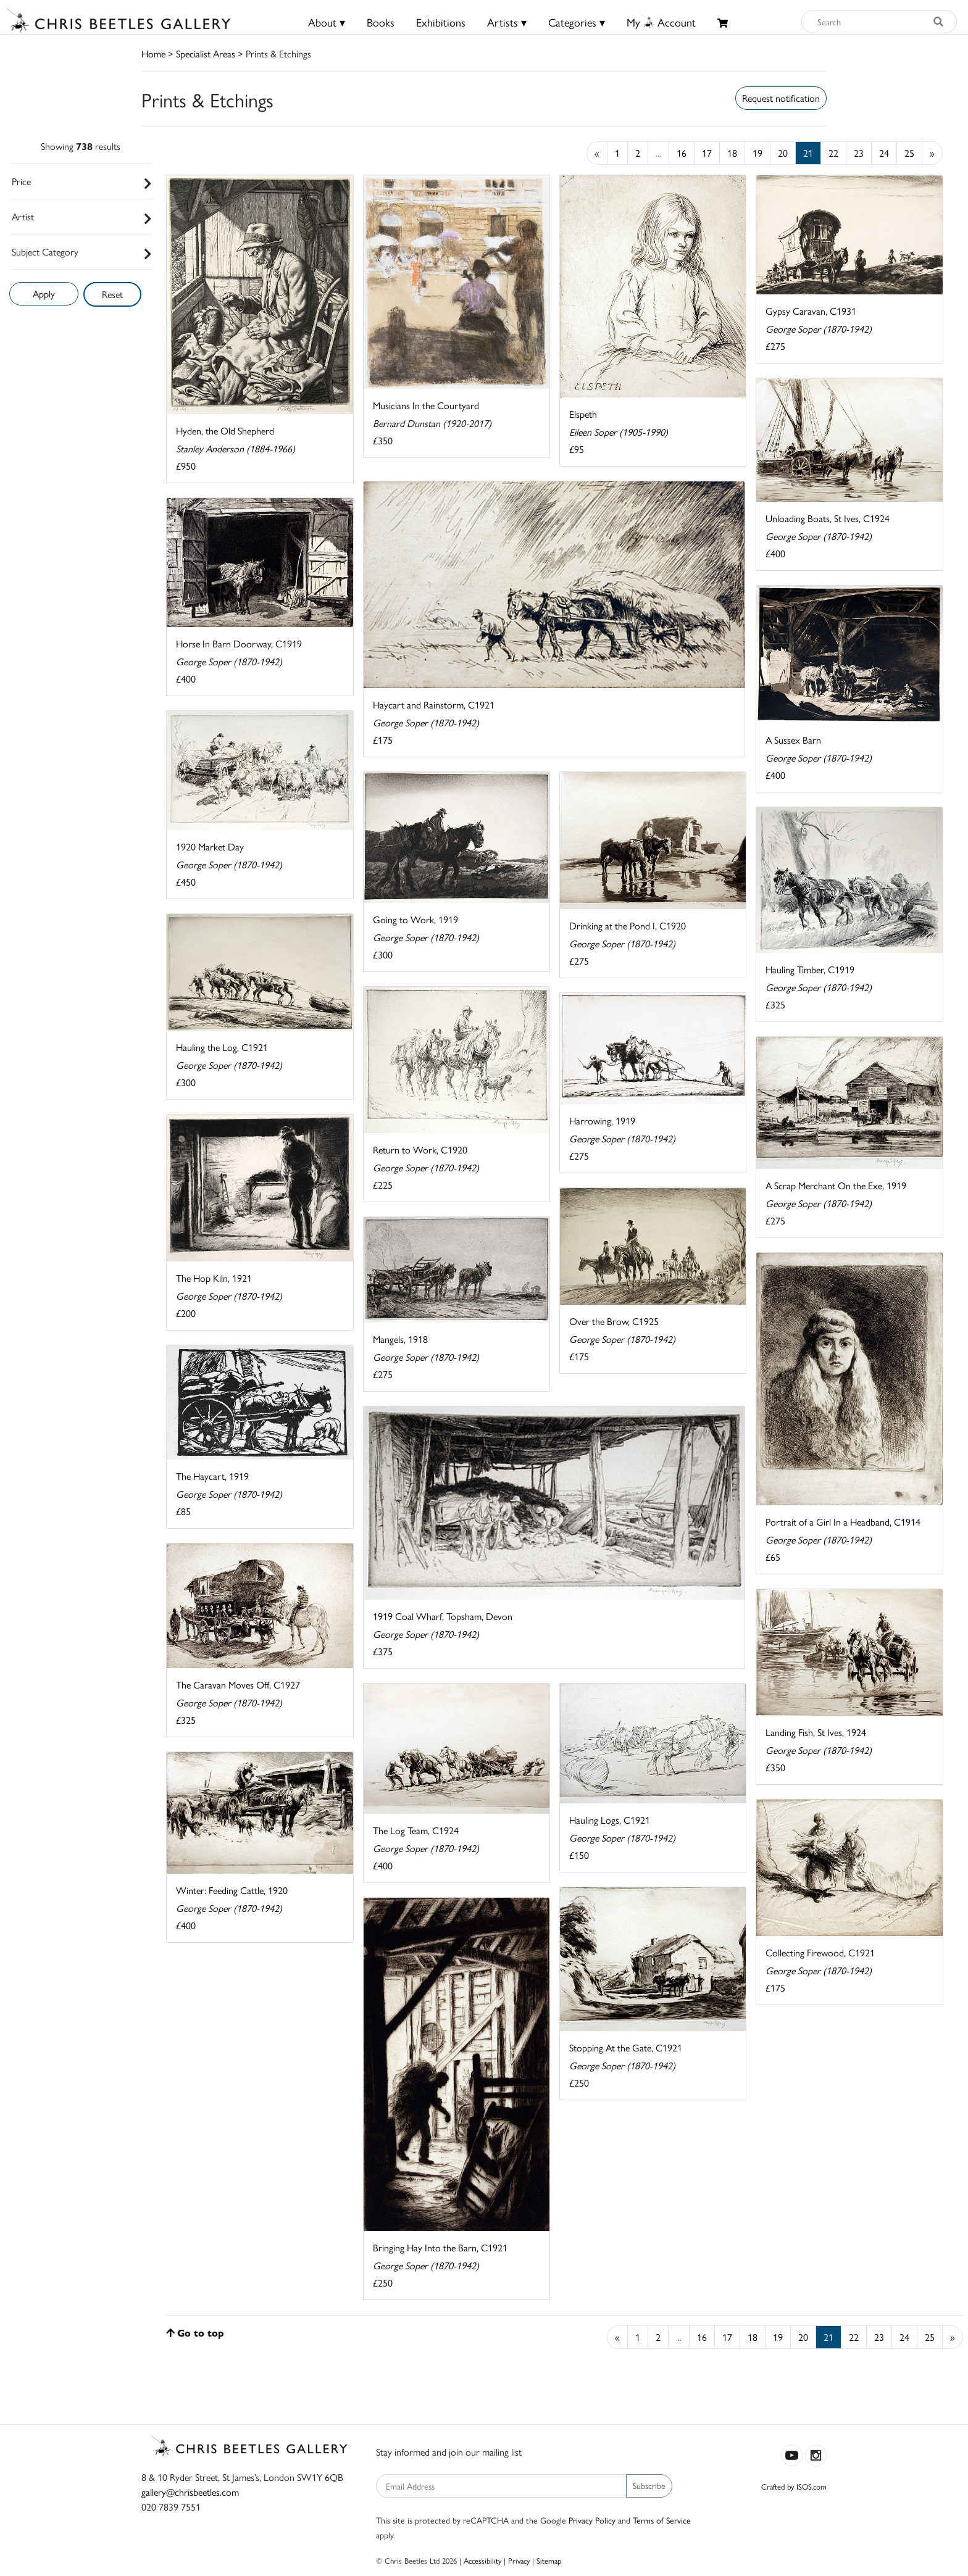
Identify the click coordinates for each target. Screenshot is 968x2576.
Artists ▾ (507, 22)
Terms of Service (662, 2520)
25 (909, 153)
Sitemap (549, 2560)
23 (859, 153)
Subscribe (649, 2485)
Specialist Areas (205, 53)
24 (884, 153)
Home (153, 53)
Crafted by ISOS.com (794, 2486)
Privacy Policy (592, 2520)
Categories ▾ (576, 22)
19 (757, 153)
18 (732, 153)
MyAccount (661, 22)
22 (833, 153)
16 (681, 153)
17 (707, 153)
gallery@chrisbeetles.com (190, 2492)
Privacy (519, 2560)
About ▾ (326, 22)
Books (380, 22)
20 (783, 153)
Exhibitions (440, 22)
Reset (112, 294)
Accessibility (482, 2560)
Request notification (781, 98)
